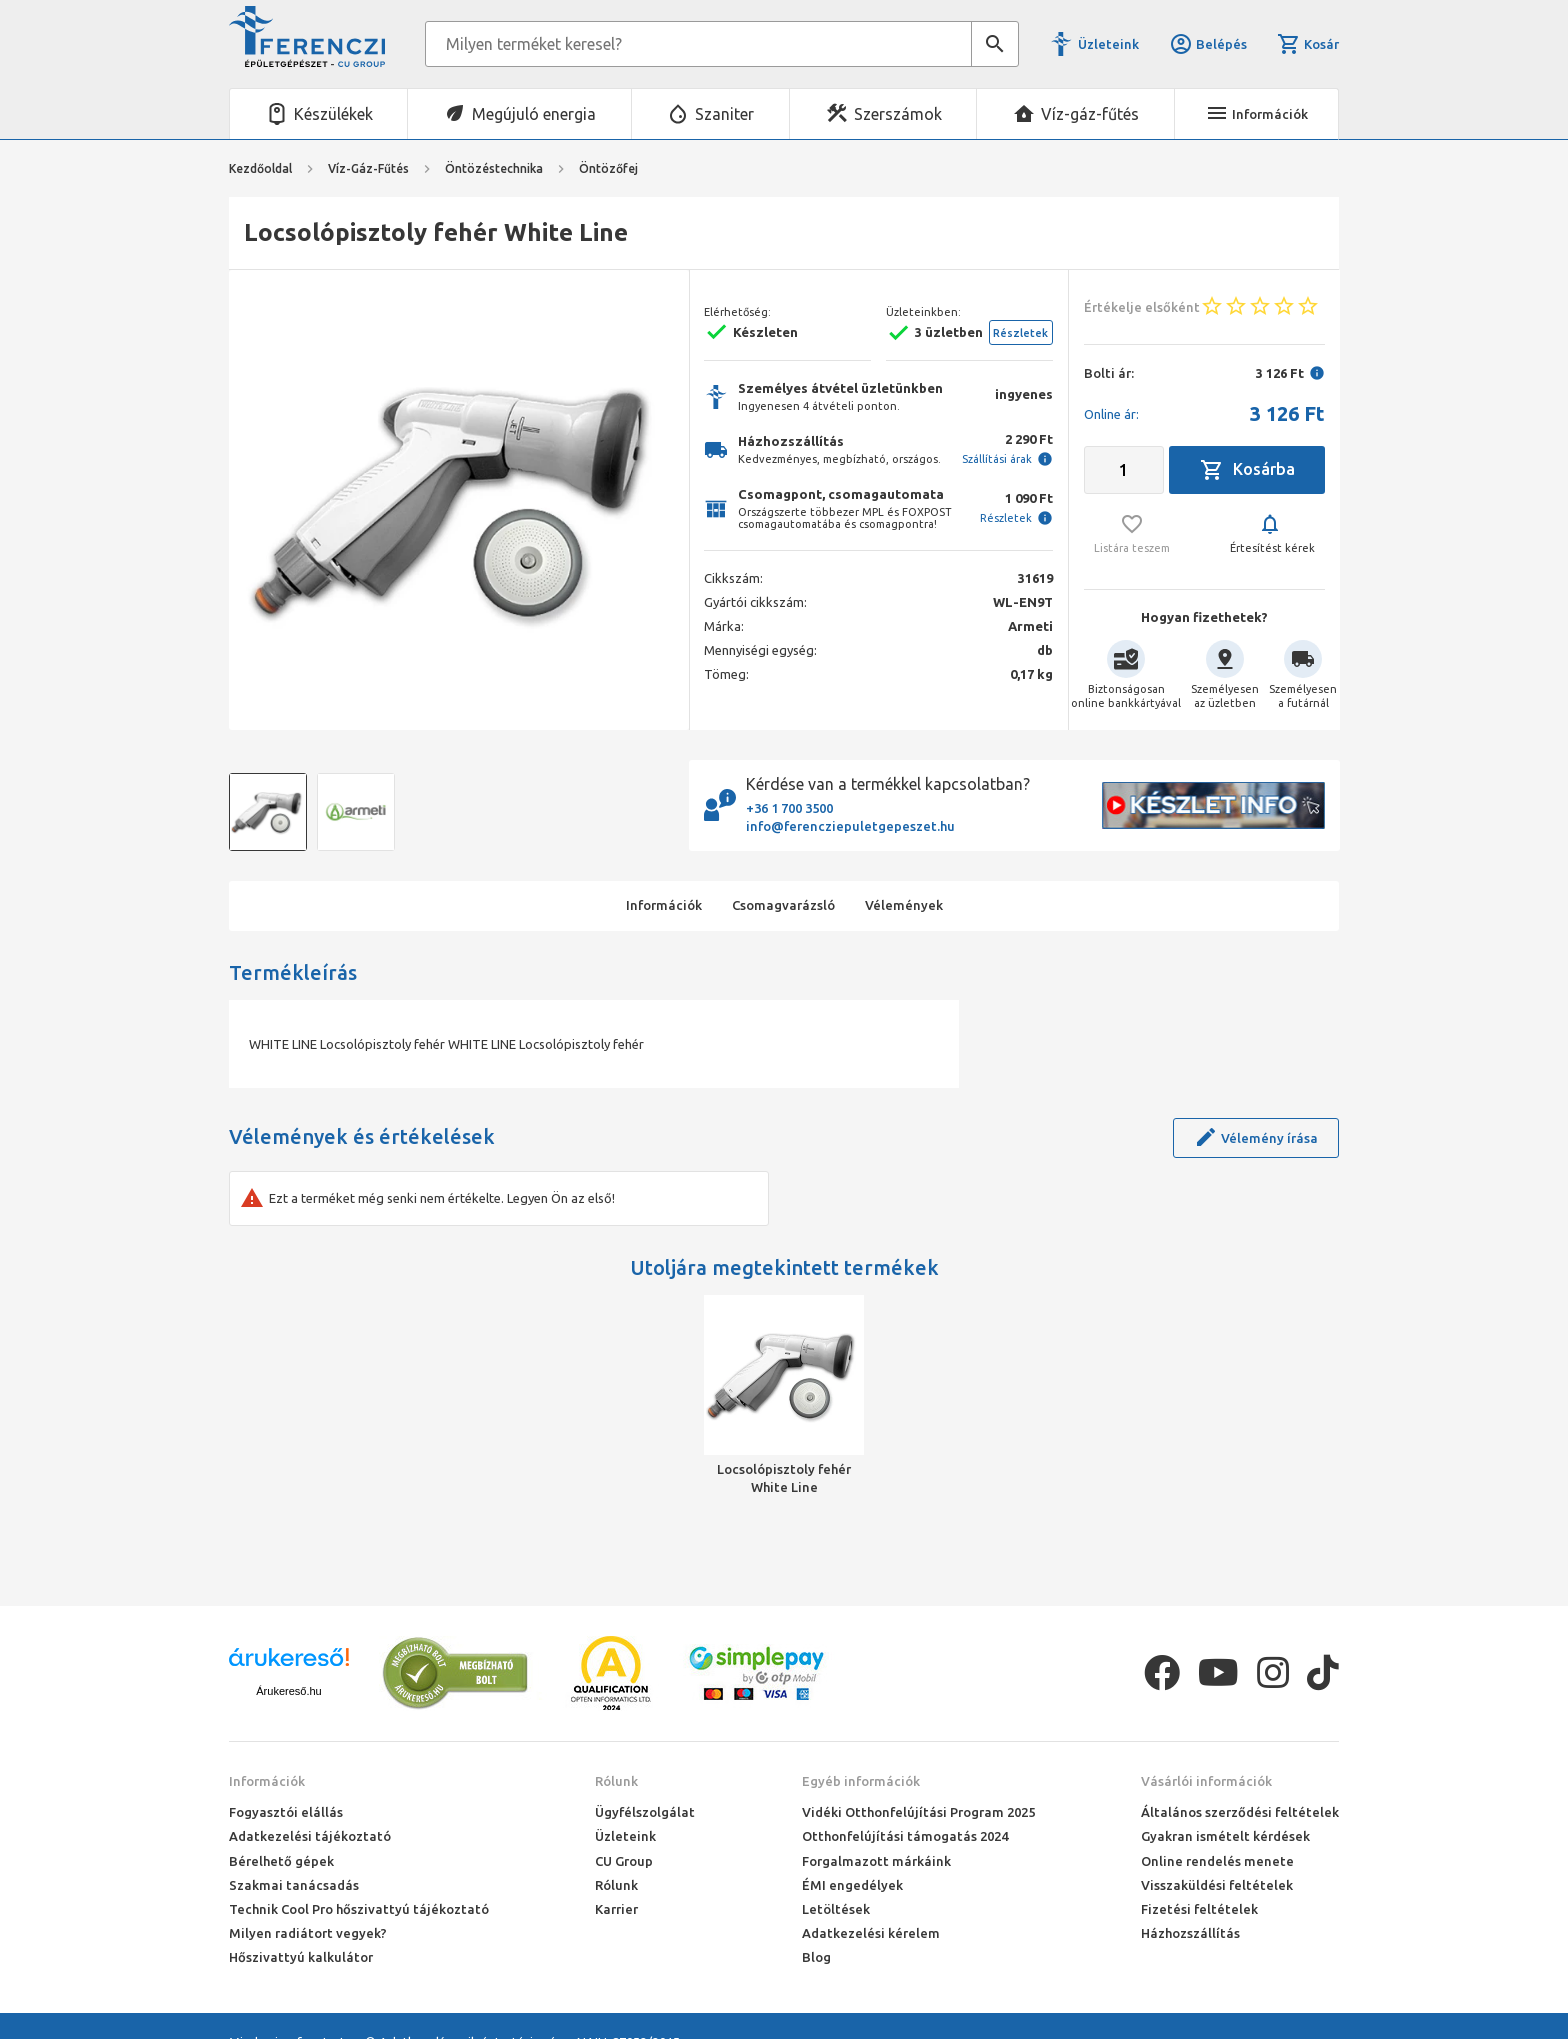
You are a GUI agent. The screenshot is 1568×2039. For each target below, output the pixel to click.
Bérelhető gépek (281, 1861)
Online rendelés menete (1217, 1861)
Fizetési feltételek (1199, 1909)
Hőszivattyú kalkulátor (301, 1957)
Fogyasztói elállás (286, 1812)
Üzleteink (1108, 44)
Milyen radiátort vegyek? (308, 1933)
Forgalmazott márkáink (876, 1861)
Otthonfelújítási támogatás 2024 (905, 1836)
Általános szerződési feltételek (1240, 1812)
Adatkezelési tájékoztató (310, 1836)
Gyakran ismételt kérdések (1225, 1836)
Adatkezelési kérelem (871, 1933)
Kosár (1308, 44)
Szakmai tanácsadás (294, 1885)
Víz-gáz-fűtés (1090, 114)
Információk (267, 1781)
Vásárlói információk (1206, 1781)
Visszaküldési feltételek (1217, 1885)
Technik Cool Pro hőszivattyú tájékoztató (359, 1909)
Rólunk (616, 1781)
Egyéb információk (861, 1781)
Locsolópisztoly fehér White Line (784, 1478)
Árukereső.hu (288, 1691)
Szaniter (724, 114)
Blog (816, 1957)
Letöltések (836, 1909)
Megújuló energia (534, 114)
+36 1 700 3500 (789, 808)
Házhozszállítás (1190, 1933)
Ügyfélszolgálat (645, 1812)
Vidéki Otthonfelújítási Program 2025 (918, 1812)
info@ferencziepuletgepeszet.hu (850, 826)
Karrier (616, 1909)
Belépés (1208, 44)
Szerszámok (898, 114)
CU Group (624, 1861)
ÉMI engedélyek (852, 1885)
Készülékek (333, 114)
